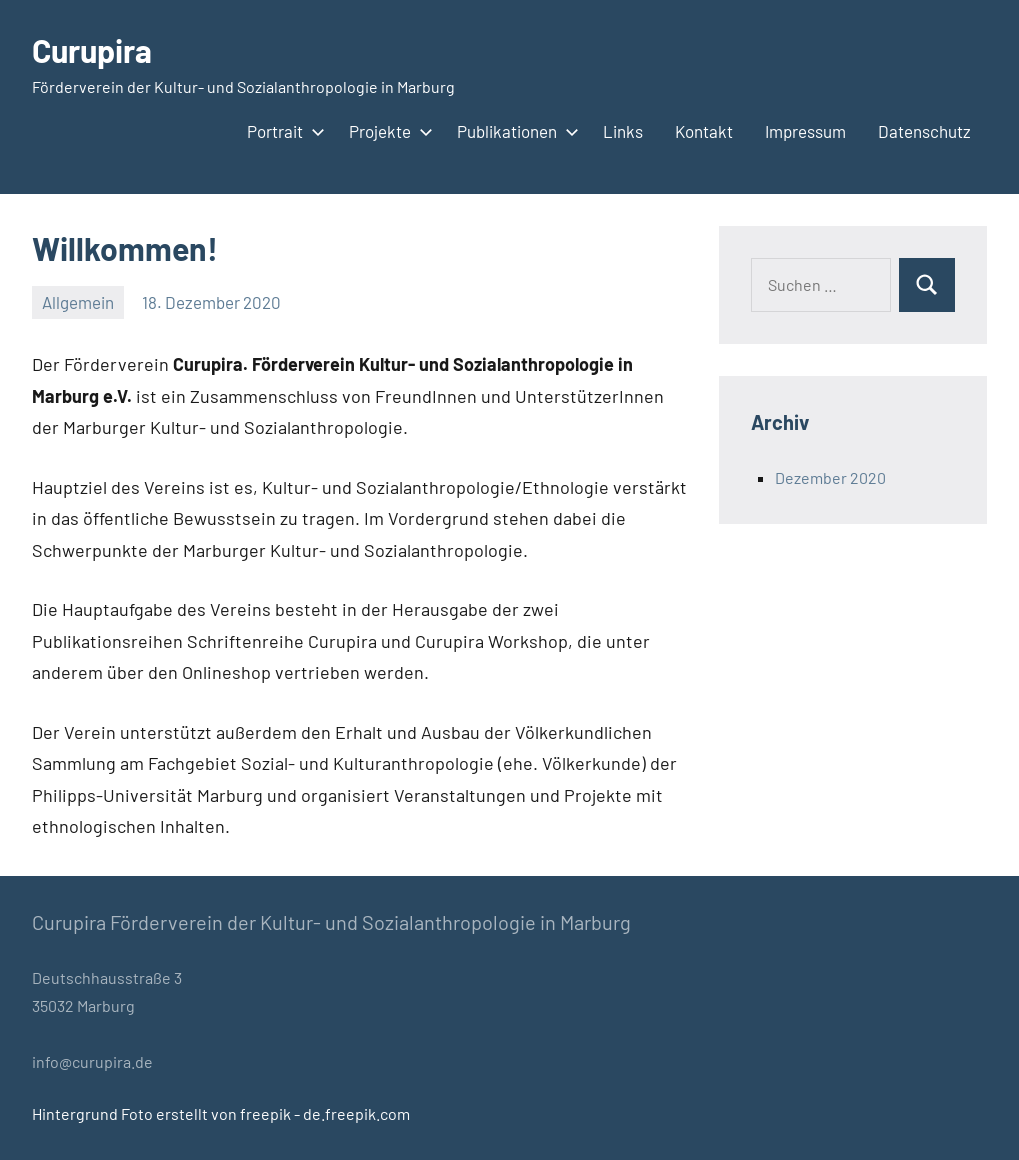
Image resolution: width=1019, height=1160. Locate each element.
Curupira (92, 50)
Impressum (805, 131)
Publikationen (514, 131)
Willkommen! (125, 248)
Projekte (387, 131)
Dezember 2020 (830, 477)
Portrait (282, 131)
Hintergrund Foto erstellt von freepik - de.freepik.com (221, 1113)
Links (623, 131)
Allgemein (78, 302)
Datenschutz (924, 131)
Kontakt (704, 131)
